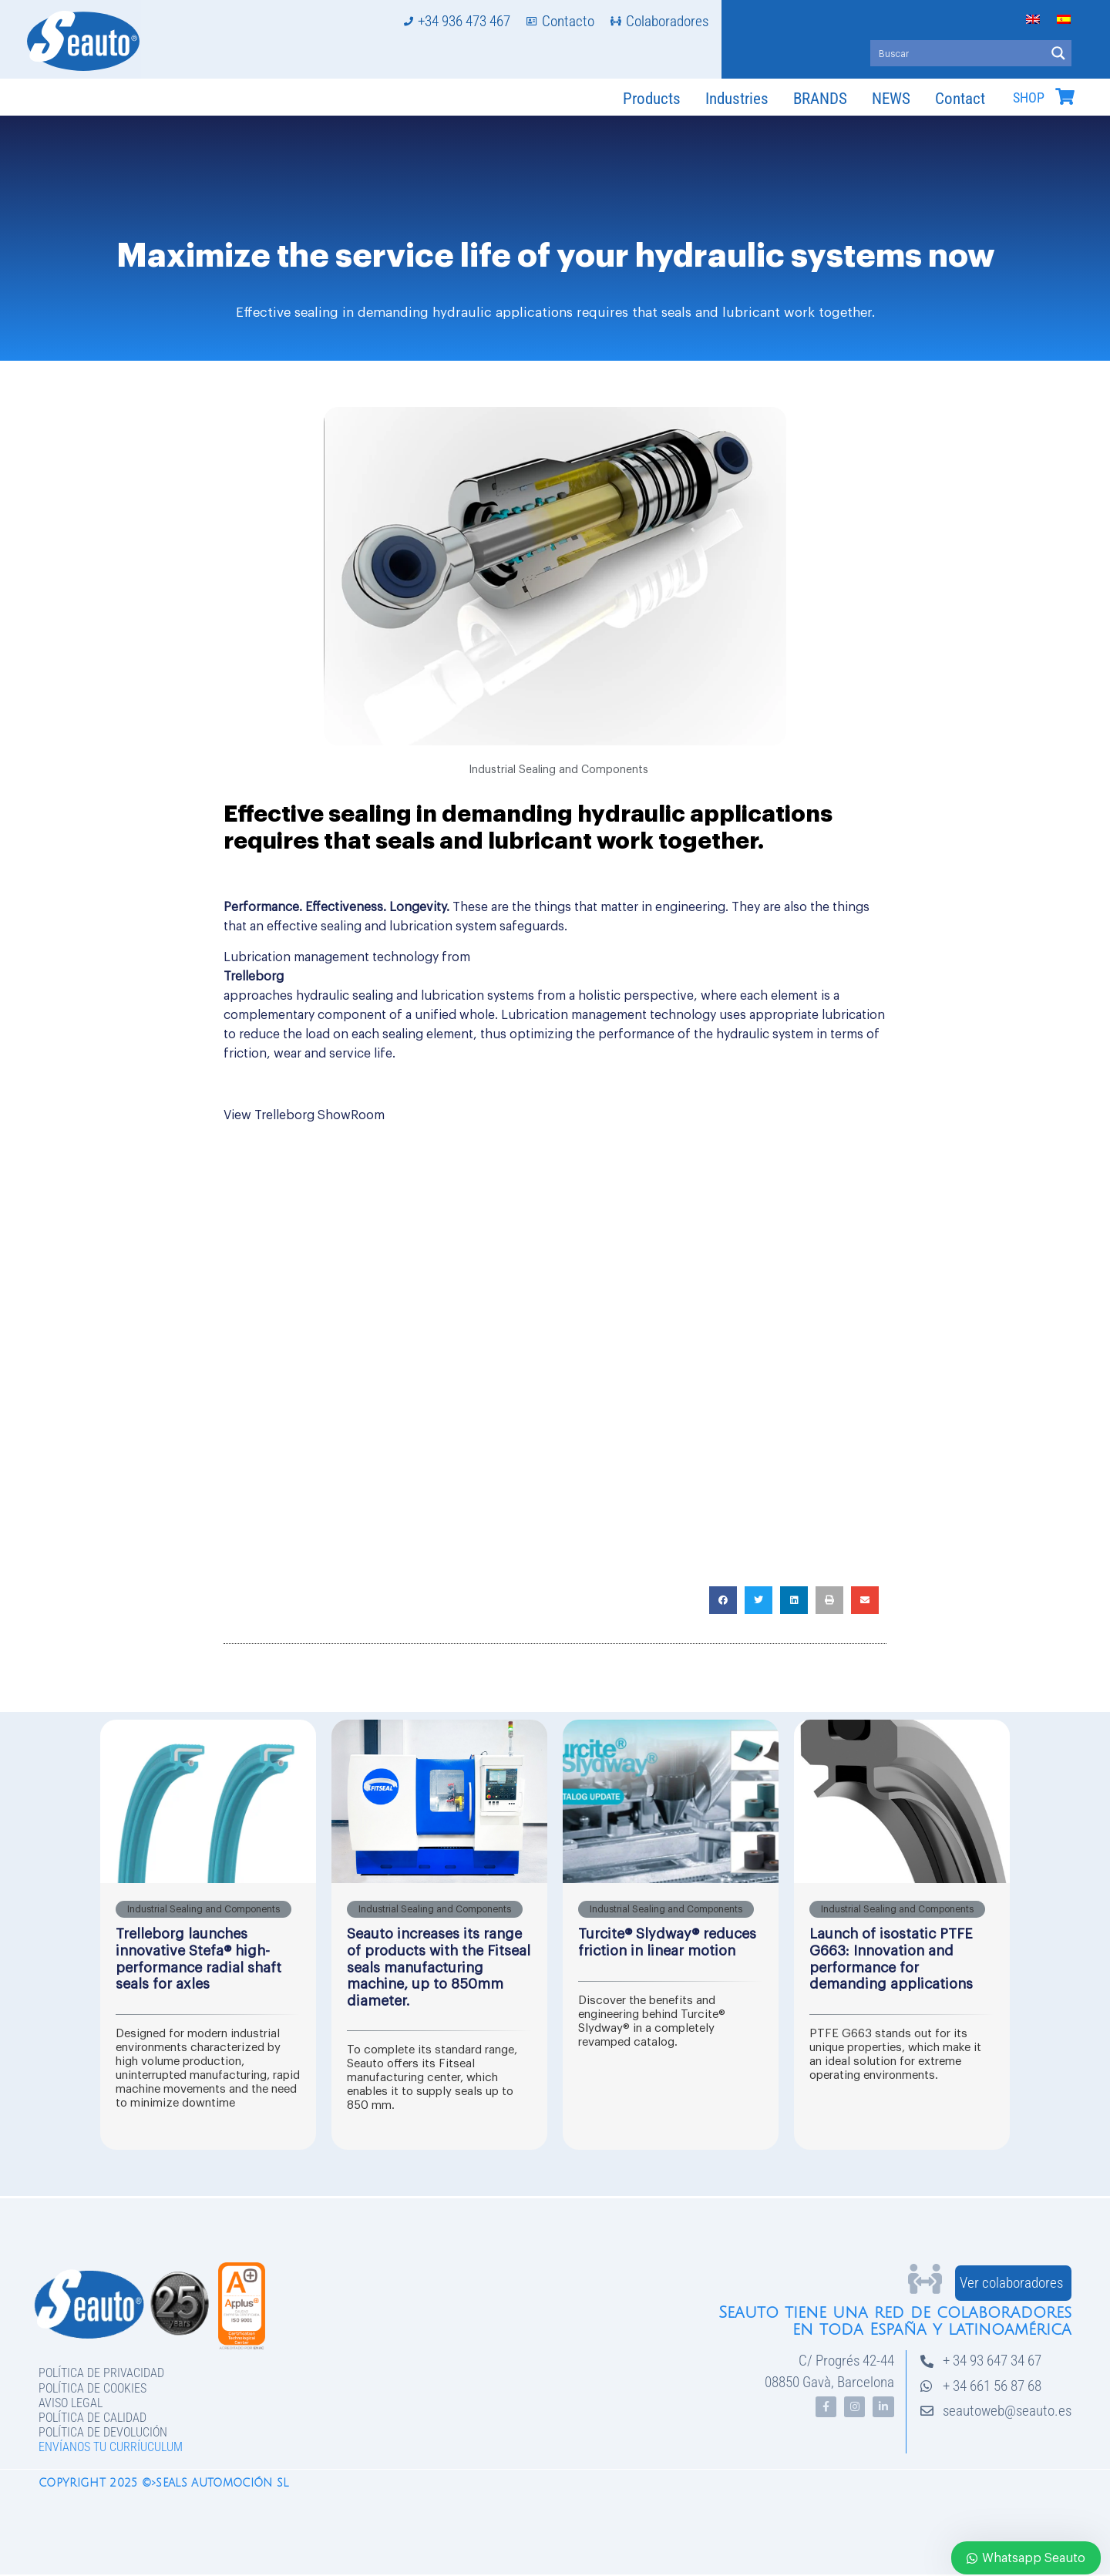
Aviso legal (71, 2403)
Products (652, 98)
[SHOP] (1064, 96)
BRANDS (820, 98)
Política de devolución (103, 2432)
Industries (737, 98)
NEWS (891, 98)
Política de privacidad (101, 2373)
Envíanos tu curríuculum (111, 2447)
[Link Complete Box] (208, 1935)
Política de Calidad (92, 2417)
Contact (960, 98)
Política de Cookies (92, 2388)
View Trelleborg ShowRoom (304, 1115)
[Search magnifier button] (1058, 53)
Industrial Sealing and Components (558, 770)
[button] (723, 1600)
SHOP (1028, 98)
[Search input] (958, 53)
